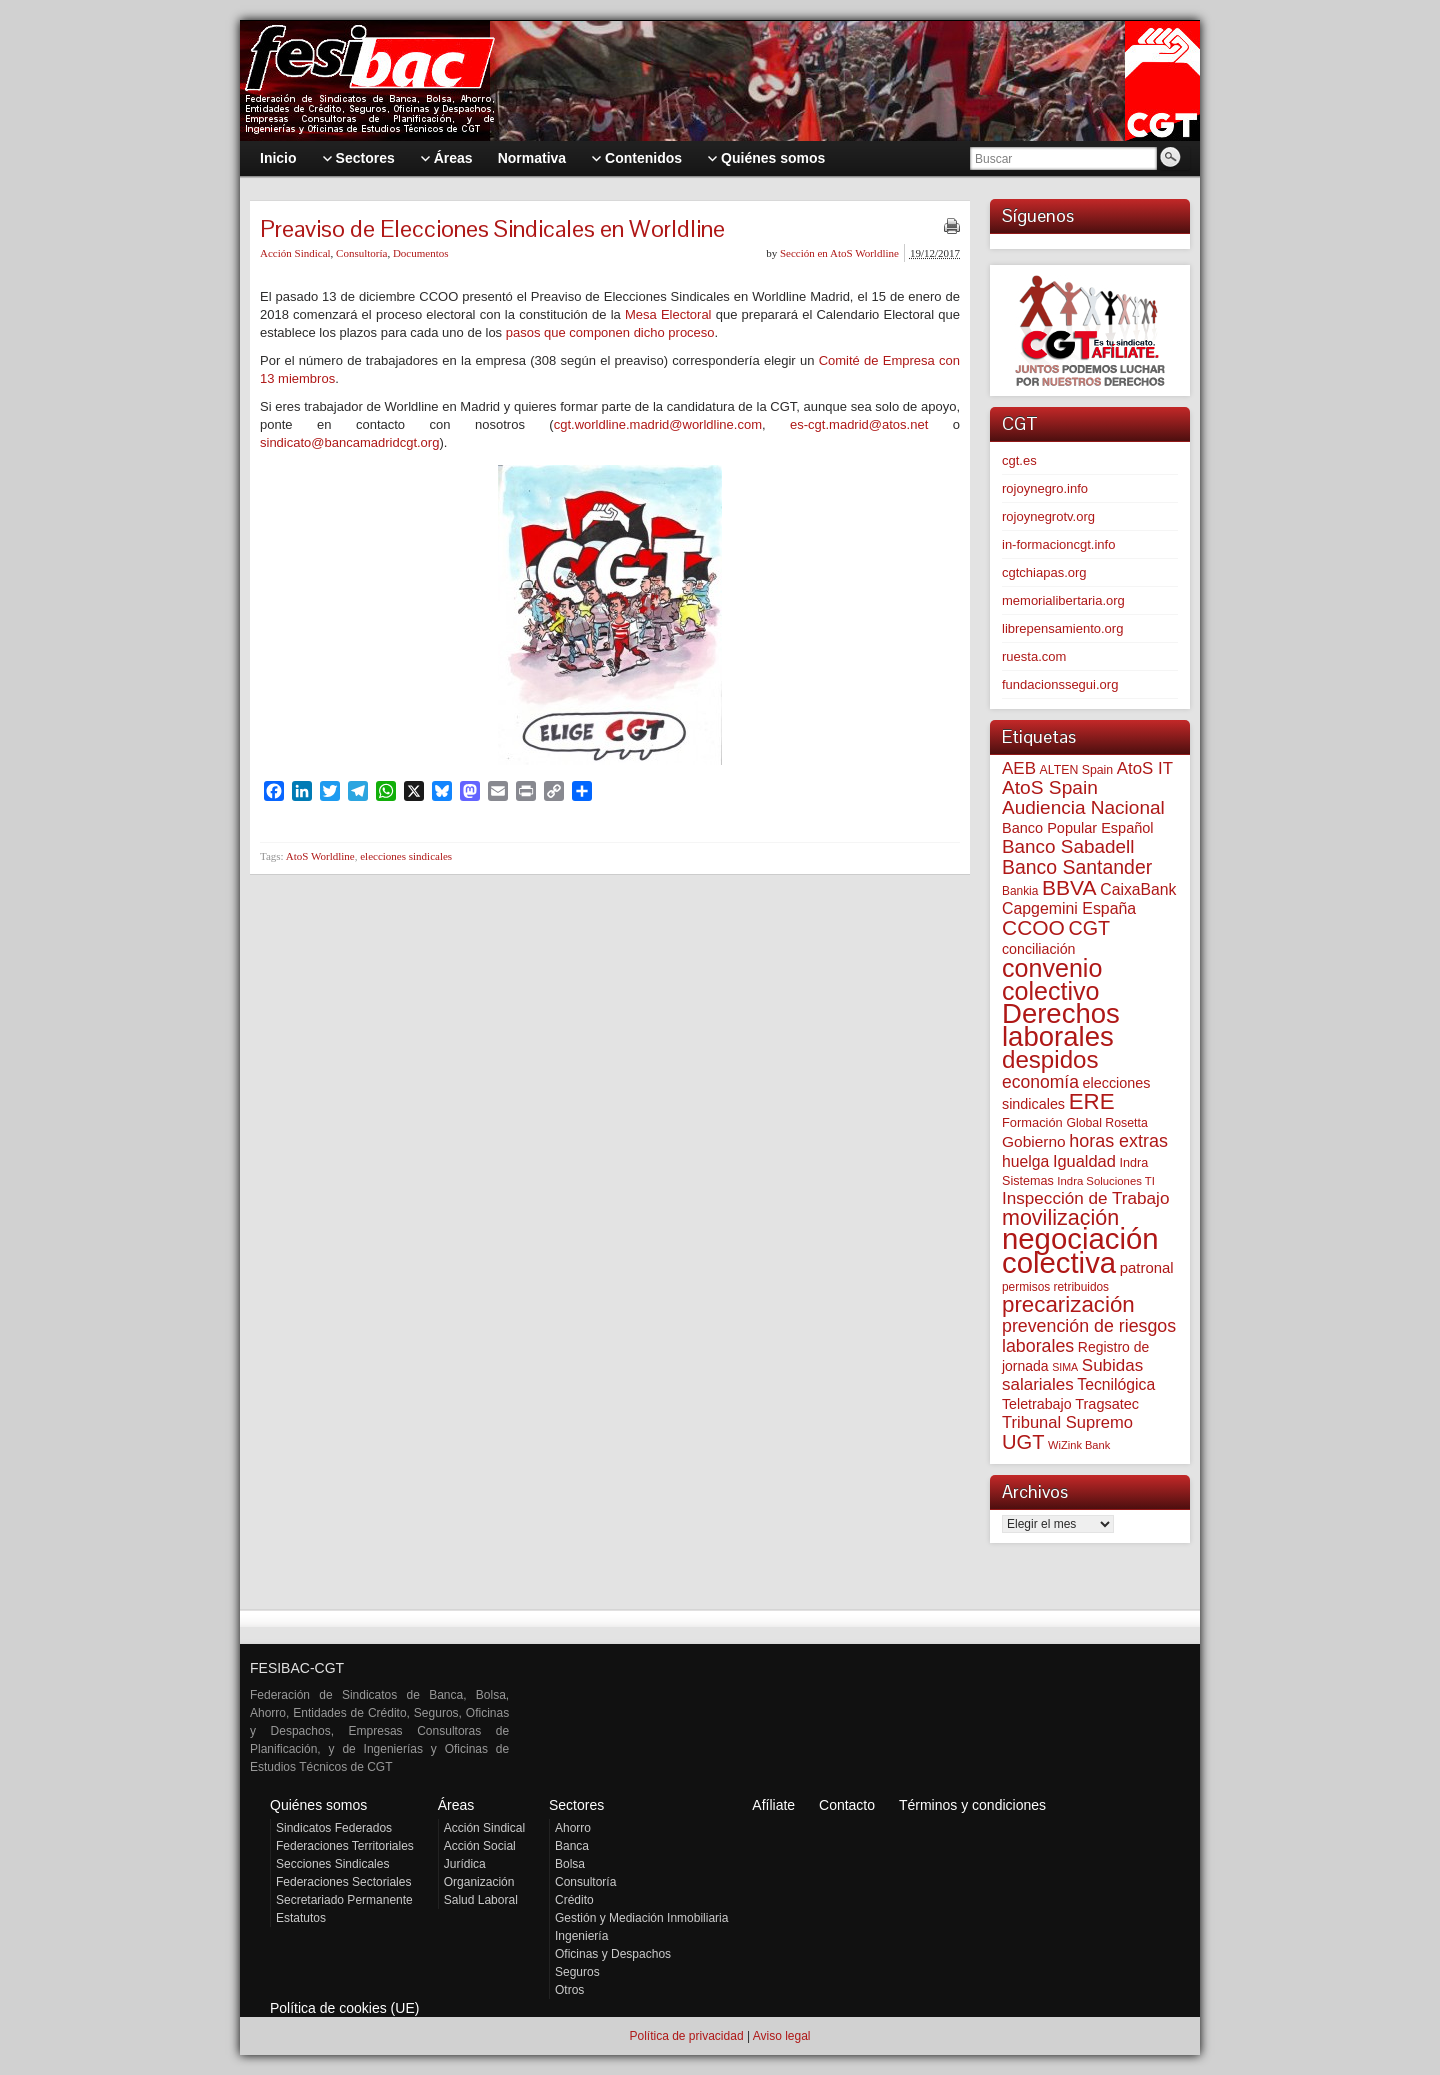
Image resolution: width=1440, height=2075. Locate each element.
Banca (572, 1846)
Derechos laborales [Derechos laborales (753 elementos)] (1061, 1025)
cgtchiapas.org (1044, 572)
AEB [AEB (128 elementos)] (1019, 768)
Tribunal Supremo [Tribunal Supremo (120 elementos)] (1067, 1422)
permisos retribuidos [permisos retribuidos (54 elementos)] (1055, 1287)
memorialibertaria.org (1063, 600)
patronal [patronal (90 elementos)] (1147, 1267)
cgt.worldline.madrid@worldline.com (658, 424)
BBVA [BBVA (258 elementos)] (1069, 887)
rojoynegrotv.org (1048, 516)
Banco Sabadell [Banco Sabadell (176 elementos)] (1068, 846)
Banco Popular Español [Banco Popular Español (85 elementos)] (1078, 828)
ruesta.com (1034, 656)
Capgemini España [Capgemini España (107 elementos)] (1069, 908)
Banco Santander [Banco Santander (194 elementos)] (1077, 867)
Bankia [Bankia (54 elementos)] (1020, 891)
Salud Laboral (481, 1900)
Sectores (576, 1805)
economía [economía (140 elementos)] (1040, 1082)
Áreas (456, 1805)
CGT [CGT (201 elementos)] (1090, 928)
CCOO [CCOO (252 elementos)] (1033, 927)
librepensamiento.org (1062, 628)
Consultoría (361, 253)
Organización (479, 1882)
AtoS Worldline (320, 856)
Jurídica (465, 1864)
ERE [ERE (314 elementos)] (1092, 1101)
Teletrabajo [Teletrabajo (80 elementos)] (1037, 1404)
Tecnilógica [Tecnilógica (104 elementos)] (1116, 1384)
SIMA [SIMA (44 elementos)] (1065, 1367)
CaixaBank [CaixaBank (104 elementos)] (1138, 889)
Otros (569, 1990)
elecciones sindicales (406, 856)
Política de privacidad (686, 2036)
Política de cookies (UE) (344, 2008)
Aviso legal (782, 2036)
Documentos (421, 253)
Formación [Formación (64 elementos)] (1032, 1122)
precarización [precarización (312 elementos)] (1068, 1304)
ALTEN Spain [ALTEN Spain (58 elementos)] (1077, 770)
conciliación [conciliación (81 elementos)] (1039, 949)
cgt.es (1019, 460)
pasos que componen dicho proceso (610, 332)
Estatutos (301, 1918)
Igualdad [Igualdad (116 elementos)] (1084, 1161)
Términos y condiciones (972, 1805)
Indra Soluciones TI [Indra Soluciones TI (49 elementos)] (1106, 1181)
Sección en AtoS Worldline (839, 253)
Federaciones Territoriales (345, 1846)
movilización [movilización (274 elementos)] (1060, 1218)
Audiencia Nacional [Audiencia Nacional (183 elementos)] (1083, 807)
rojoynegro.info (1045, 488)
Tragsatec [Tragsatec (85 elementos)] (1107, 1404)
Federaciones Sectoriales (343, 1882)
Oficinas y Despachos (613, 1954)
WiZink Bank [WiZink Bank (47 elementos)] (1079, 1445)
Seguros (577, 1972)
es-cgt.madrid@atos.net (859, 424)
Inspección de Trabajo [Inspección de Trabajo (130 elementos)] (1085, 1198)
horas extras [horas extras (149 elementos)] (1118, 1141)
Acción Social (480, 1846)
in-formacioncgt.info (1058, 544)
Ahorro (573, 1828)
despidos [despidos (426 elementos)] (1050, 1059)
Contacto (847, 1805)
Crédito (574, 1900)
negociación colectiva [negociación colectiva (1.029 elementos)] (1080, 1250)
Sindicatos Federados (334, 1828)
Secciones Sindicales (332, 1864)
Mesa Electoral (668, 314)
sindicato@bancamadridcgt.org (349, 442)
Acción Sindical (295, 253)
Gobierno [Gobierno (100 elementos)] (1034, 1141)
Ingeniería (581, 1936)
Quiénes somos (318, 1805)
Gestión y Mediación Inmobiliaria (641, 1918)
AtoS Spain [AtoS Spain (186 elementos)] (1050, 787)
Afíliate (773, 1805)
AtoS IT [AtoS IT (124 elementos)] (1145, 768)
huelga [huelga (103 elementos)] (1025, 1161)
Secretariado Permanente (344, 1900)
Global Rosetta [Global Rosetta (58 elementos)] (1106, 1123)
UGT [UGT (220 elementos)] (1023, 1442)
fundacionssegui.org (1060, 684)
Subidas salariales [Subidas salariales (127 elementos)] (1072, 1375)
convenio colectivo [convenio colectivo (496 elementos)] (1052, 979)
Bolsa (570, 1864)
